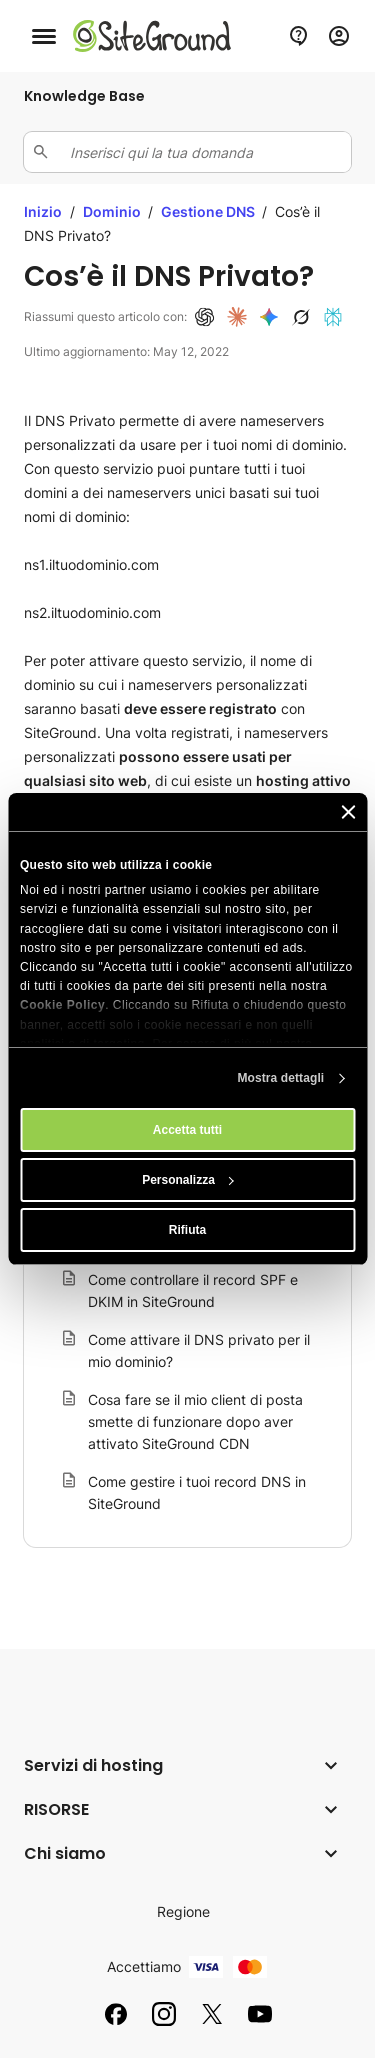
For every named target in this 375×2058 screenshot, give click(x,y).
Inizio (43, 211)
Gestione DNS (209, 211)
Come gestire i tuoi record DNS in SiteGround (197, 1492)
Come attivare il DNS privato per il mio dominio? (199, 1350)
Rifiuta (187, 1230)
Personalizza (188, 1180)
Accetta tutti (187, 1130)
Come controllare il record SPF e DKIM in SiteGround (193, 1290)
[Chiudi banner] (348, 812)
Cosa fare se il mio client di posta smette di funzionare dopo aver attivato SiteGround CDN (195, 1421)
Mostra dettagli (280, 1078)
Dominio (113, 211)
